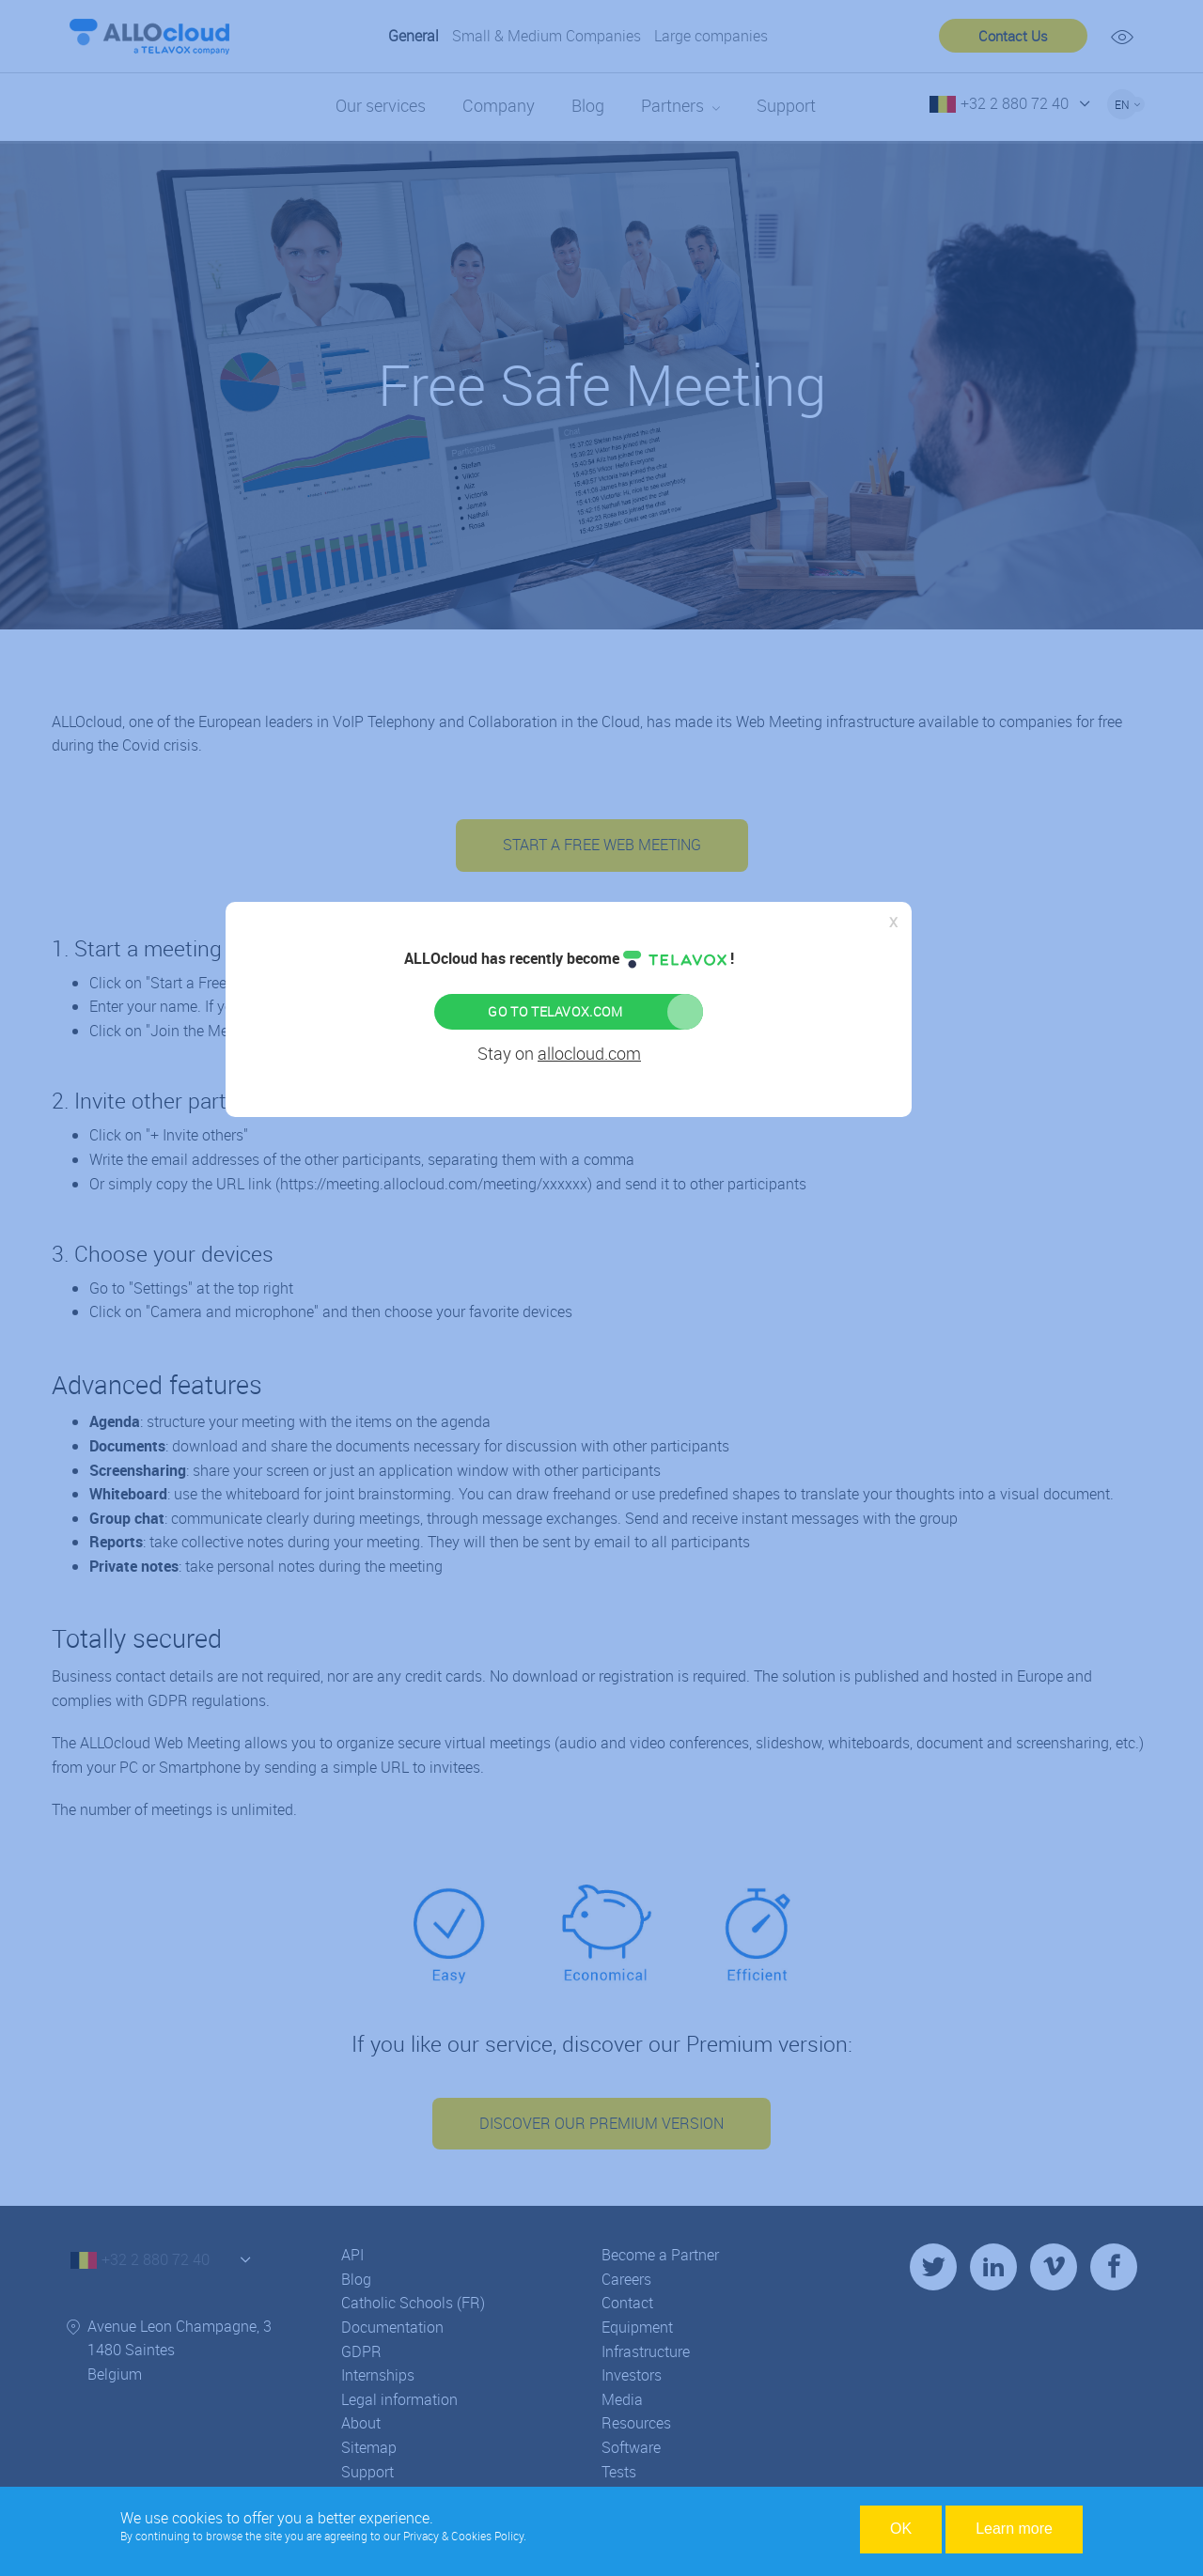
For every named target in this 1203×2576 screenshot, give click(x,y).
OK (901, 2529)
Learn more (1014, 2529)
